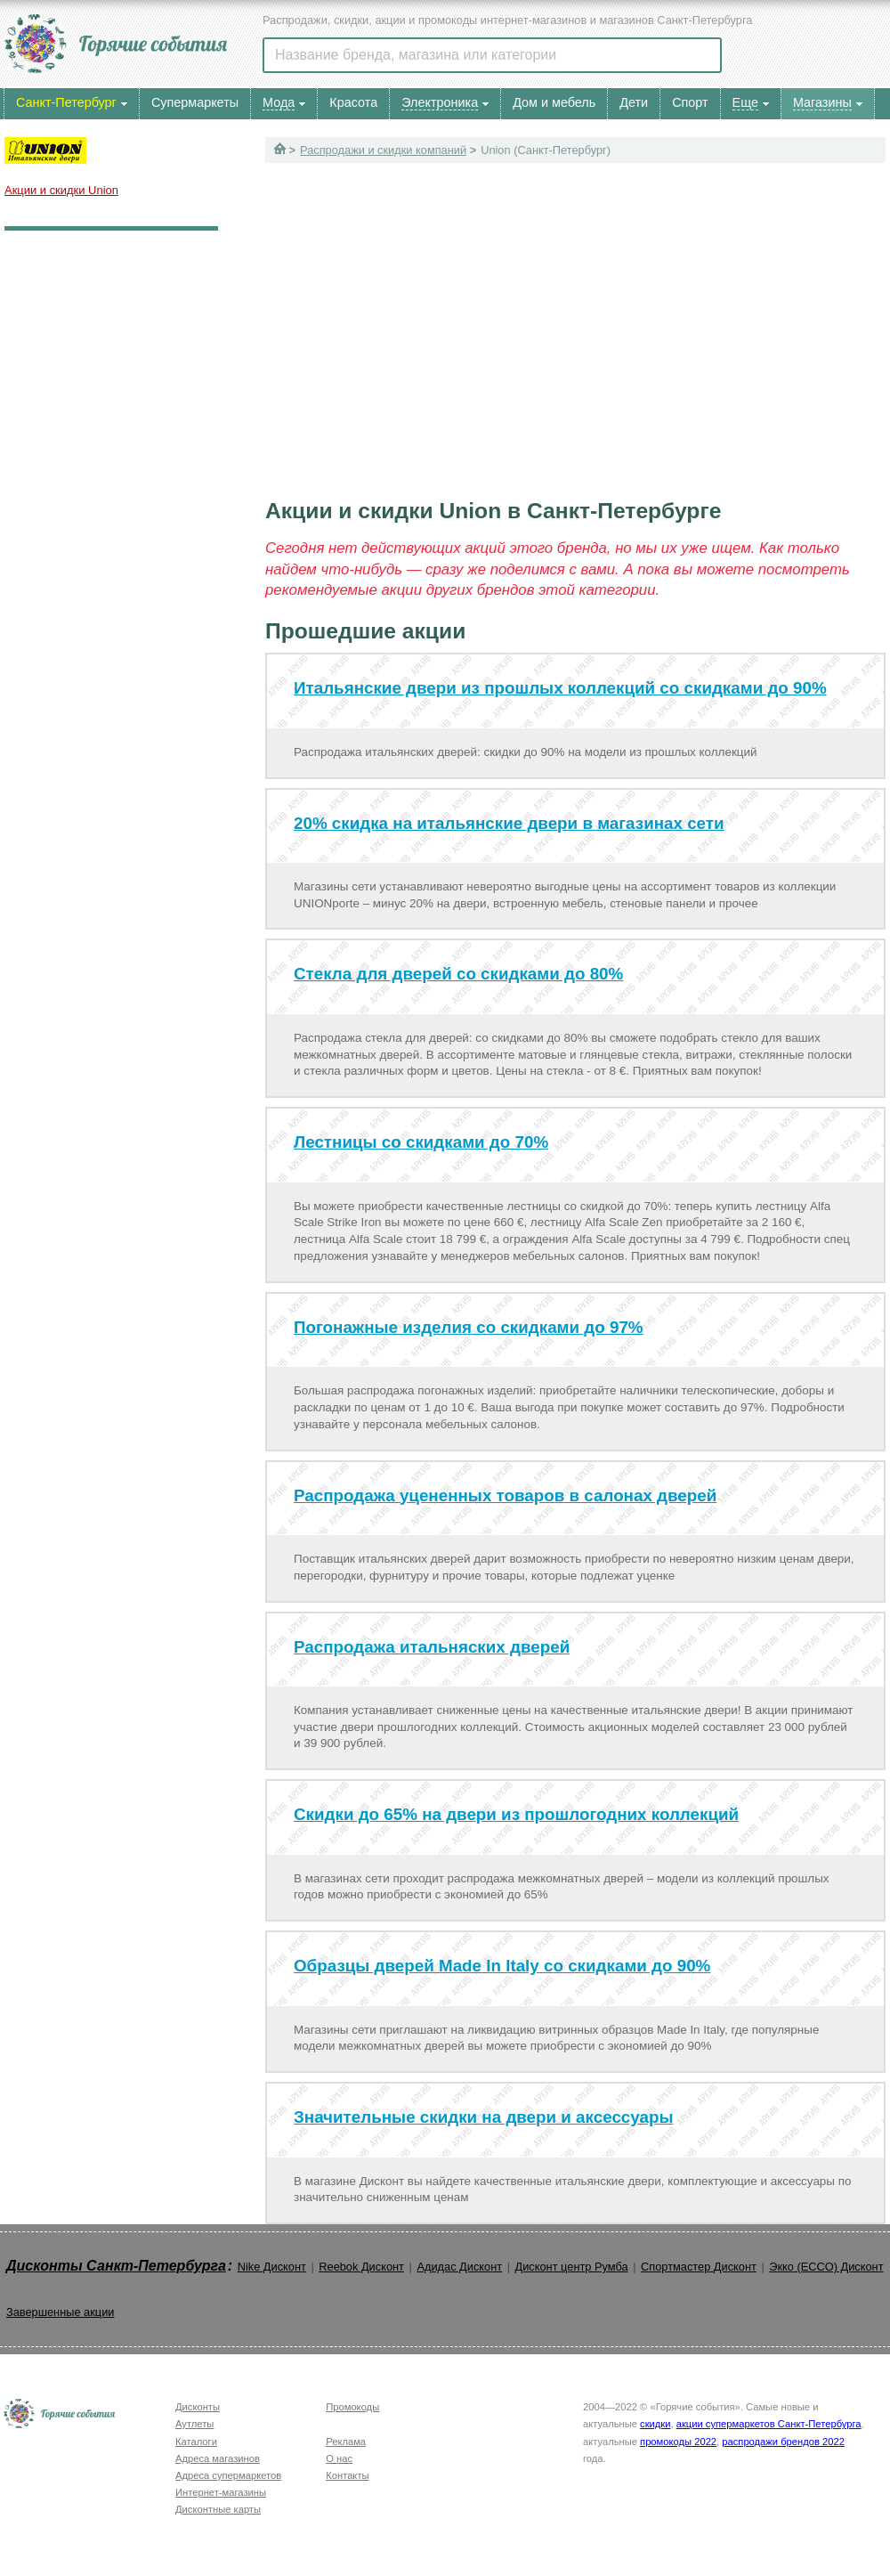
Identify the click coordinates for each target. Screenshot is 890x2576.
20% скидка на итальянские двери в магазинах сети (509, 823)
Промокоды (352, 2406)
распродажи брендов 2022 (783, 2441)
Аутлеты (194, 2423)
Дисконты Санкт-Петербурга (116, 2265)
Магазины (822, 102)
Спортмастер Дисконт (698, 2266)
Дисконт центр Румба (571, 2266)
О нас (339, 2458)
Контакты (347, 2475)
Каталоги (196, 2441)
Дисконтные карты (218, 2509)
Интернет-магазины (220, 2492)
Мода (279, 102)
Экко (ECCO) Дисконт (826, 2266)
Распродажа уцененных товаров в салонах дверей (505, 1495)
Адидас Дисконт (459, 2266)
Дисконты (197, 2406)
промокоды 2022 (678, 2441)
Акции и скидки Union (61, 190)
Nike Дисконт (272, 2266)
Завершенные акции (60, 2312)
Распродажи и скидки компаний (383, 150)
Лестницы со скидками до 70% (421, 1142)
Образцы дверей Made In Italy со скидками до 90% (502, 1965)
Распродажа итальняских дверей (432, 1646)
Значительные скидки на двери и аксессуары (484, 2117)
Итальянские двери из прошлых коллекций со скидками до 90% (560, 688)
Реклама (346, 2441)
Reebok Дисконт (361, 2266)
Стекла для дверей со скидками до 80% (458, 973)
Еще (745, 102)
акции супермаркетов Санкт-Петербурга (769, 2423)
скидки (655, 2423)
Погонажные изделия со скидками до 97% (468, 1327)
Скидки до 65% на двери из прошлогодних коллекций (516, 1814)
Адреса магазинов (217, 2458)
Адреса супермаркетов (228, 2475)
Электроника (439, 102)
